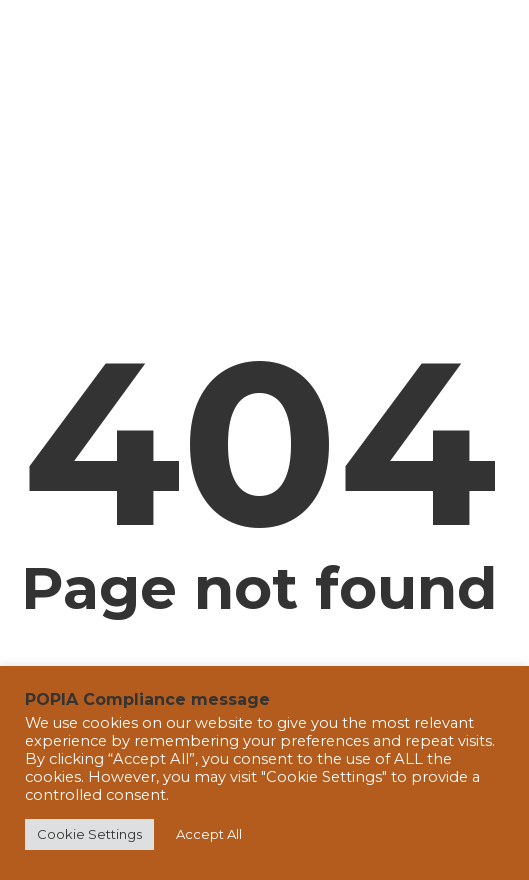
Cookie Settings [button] (89, 834)
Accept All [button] (209, 834)
